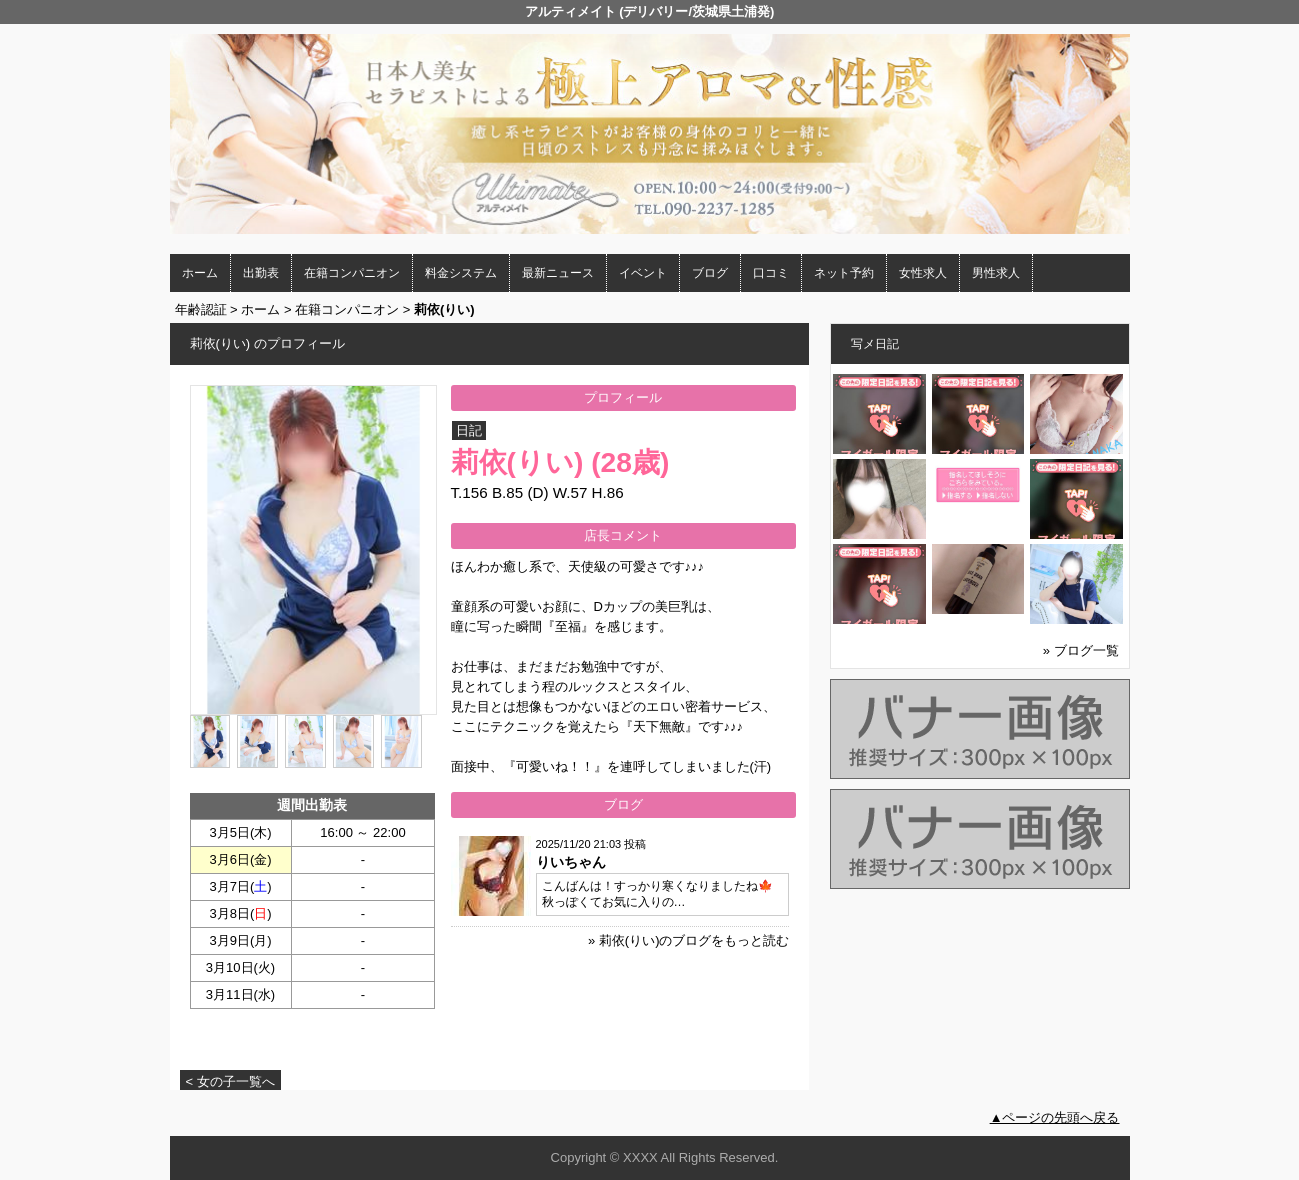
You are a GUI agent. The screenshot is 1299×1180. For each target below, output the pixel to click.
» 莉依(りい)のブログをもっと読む (689, 940)
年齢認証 (201, 309)
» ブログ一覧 (1081, 650)
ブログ (710, 273)
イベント (643, 273)
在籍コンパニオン (352, 273)
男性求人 (996, 273)
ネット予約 (844, 273)
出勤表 (261, 273)
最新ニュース (558, 273)
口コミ (771, 273)
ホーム (200, 273)
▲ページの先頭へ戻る (1055, 1117)
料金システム (461, 273)
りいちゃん (571, 862)
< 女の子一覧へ (230, 1081)
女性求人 (923, 273)
